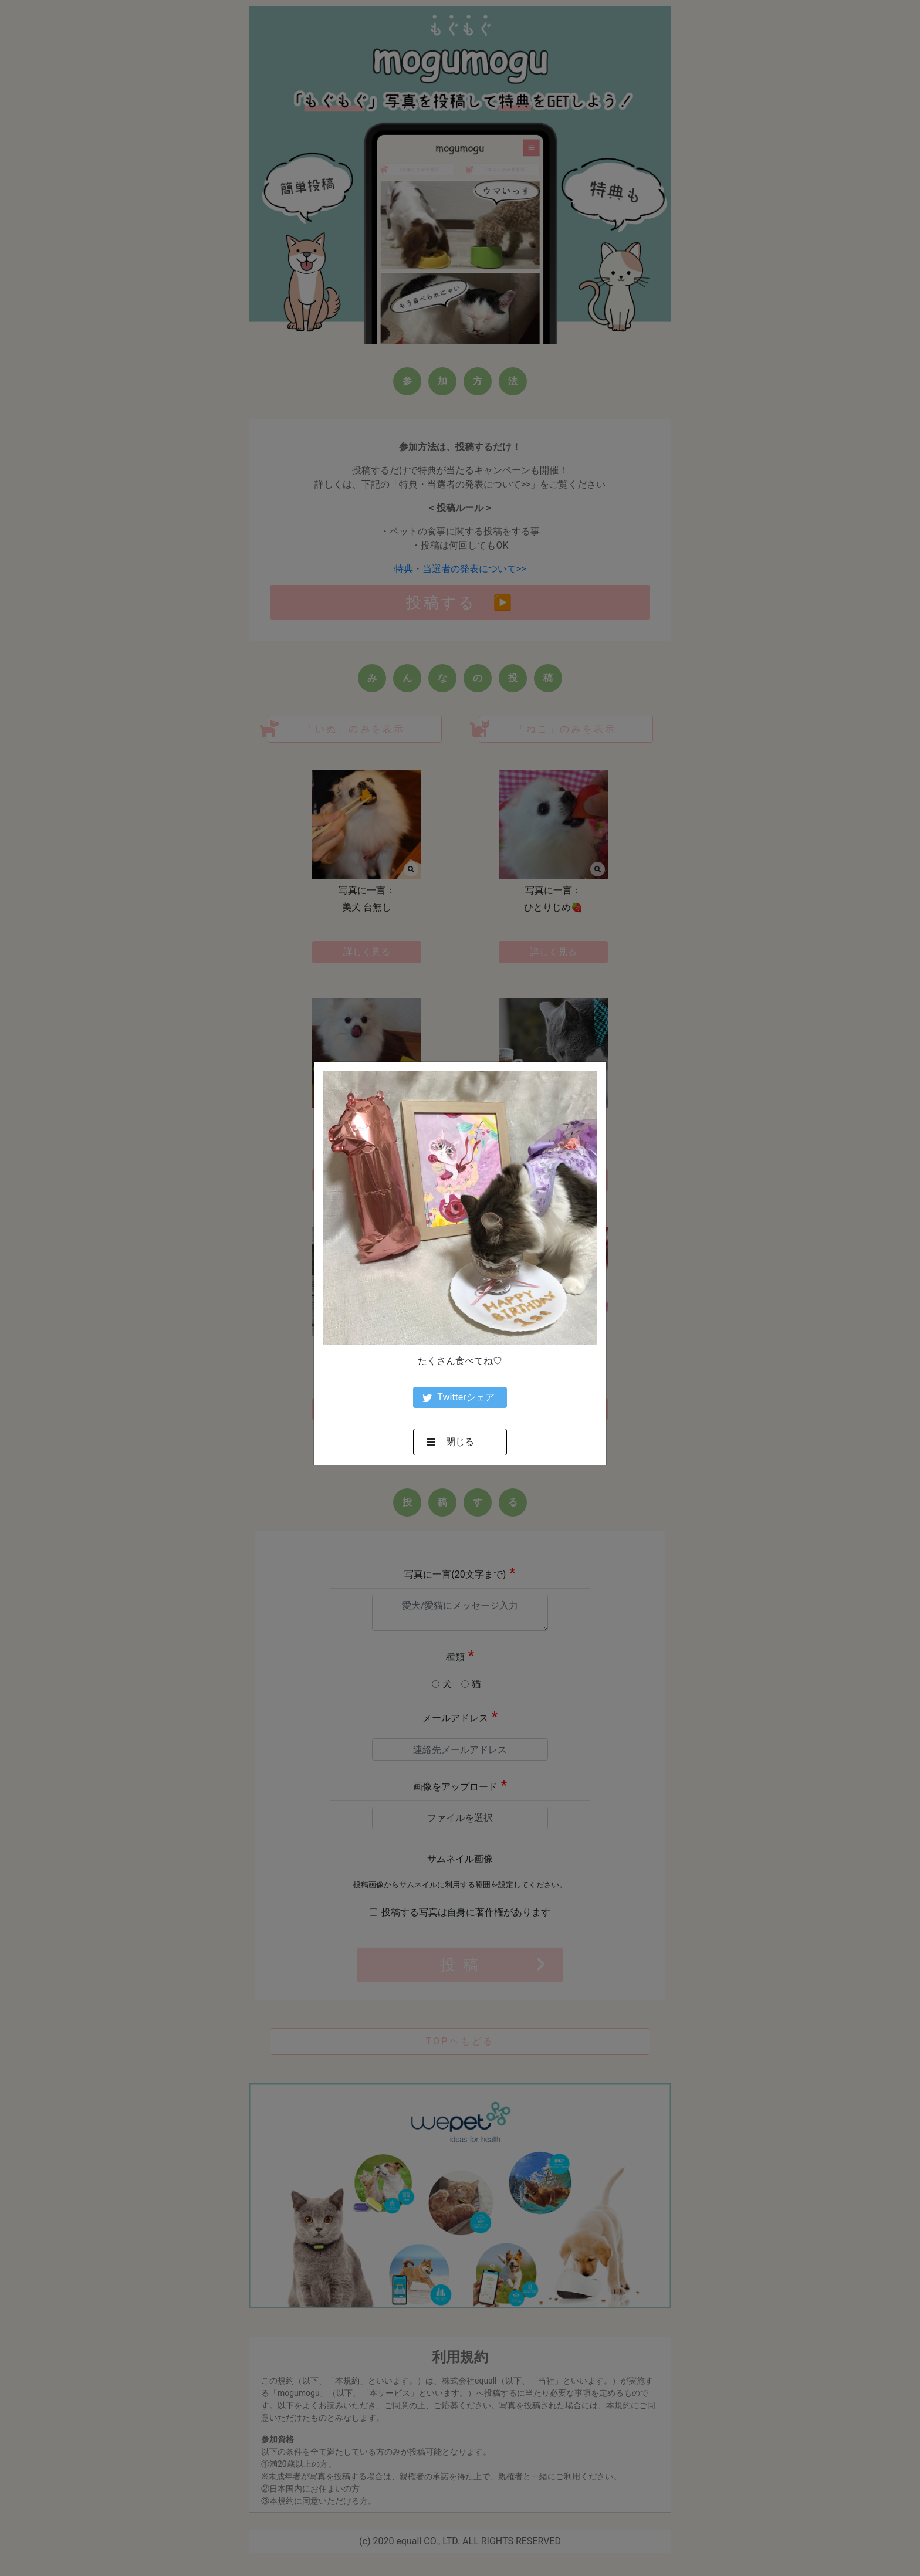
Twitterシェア (458, 1397)
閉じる (450, 1441)
